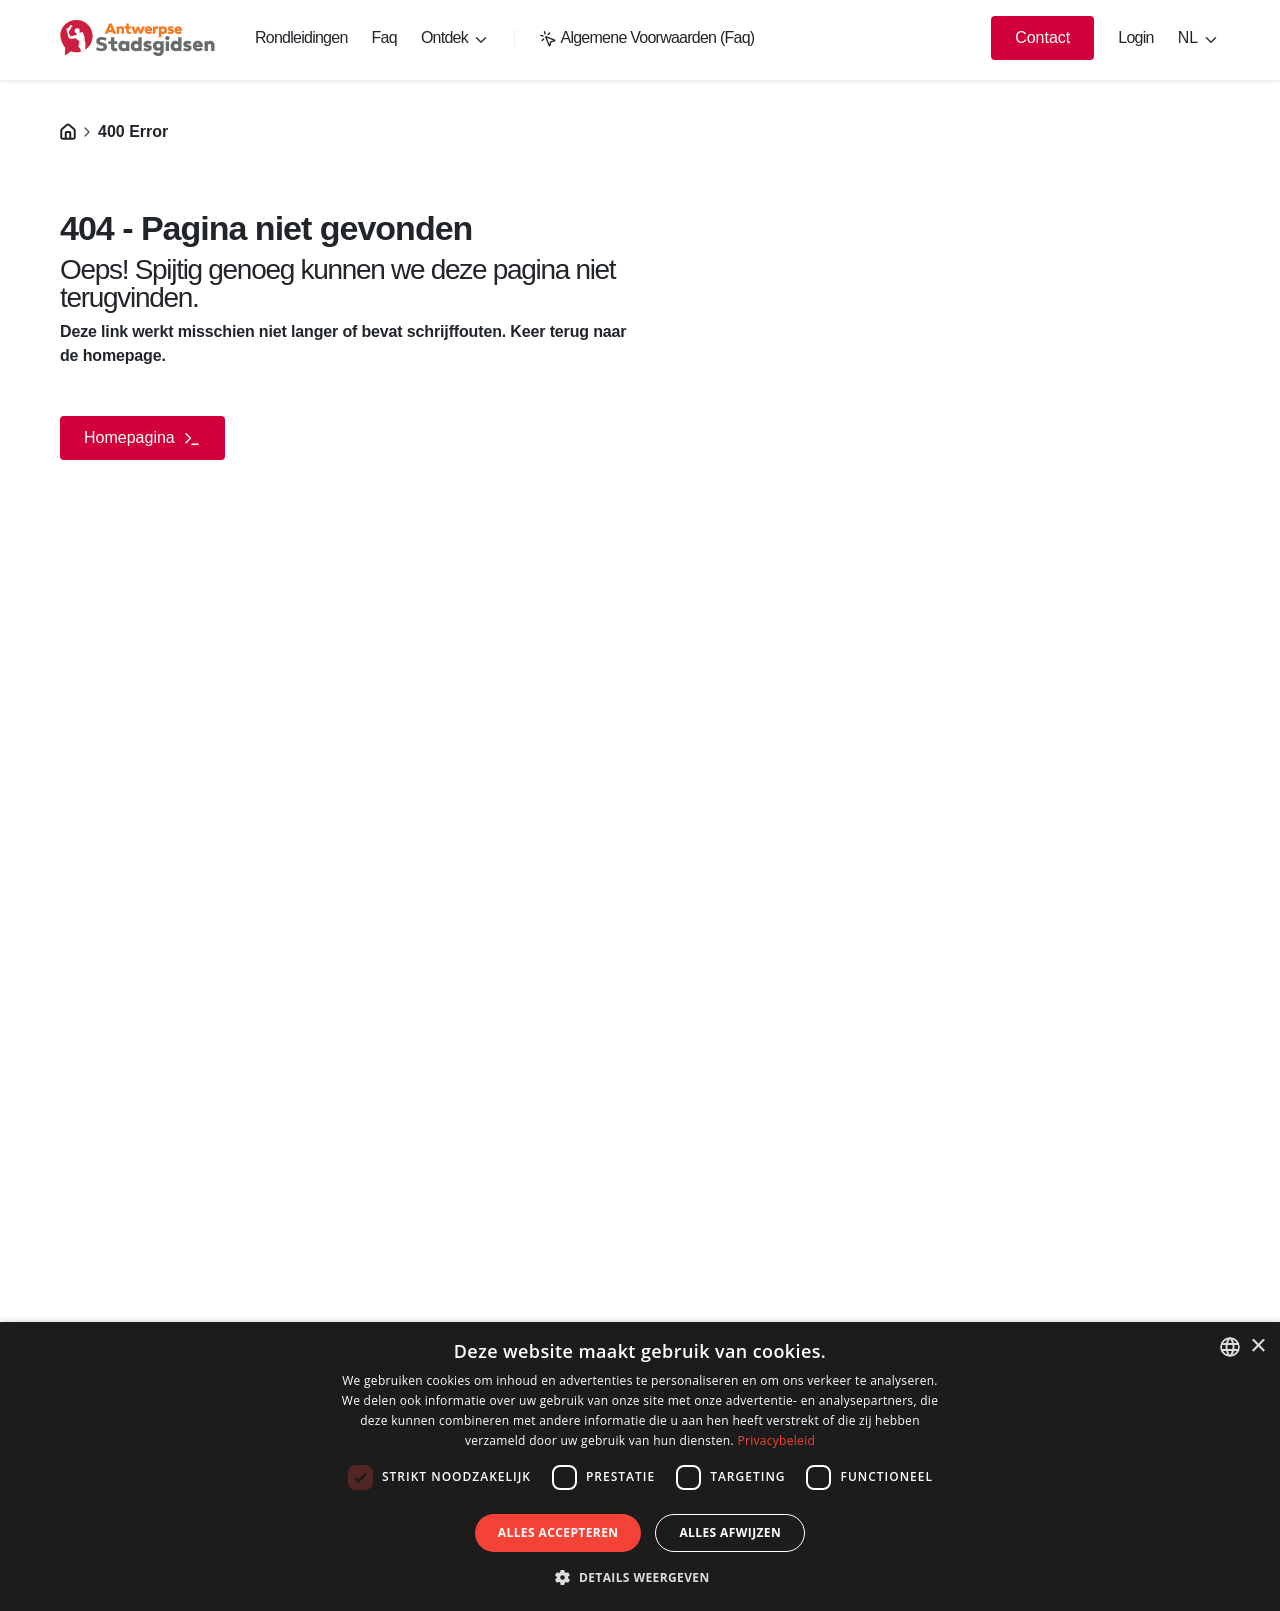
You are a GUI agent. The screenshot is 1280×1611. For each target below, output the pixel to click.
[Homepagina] (68, 131)
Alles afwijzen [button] (730, 1532)
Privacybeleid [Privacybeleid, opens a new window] (776, 1440)
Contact (1042, 37)
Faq (384, 37)
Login (1135, 37)
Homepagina (142, 438)
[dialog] (640, 1466)
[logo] (137, 38)
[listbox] (1230, 1347)
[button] (639, 1577)
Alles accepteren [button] (558, 1532)
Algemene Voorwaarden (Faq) (647, 37)
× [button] (1257, 1346)
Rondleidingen (301, 37)
